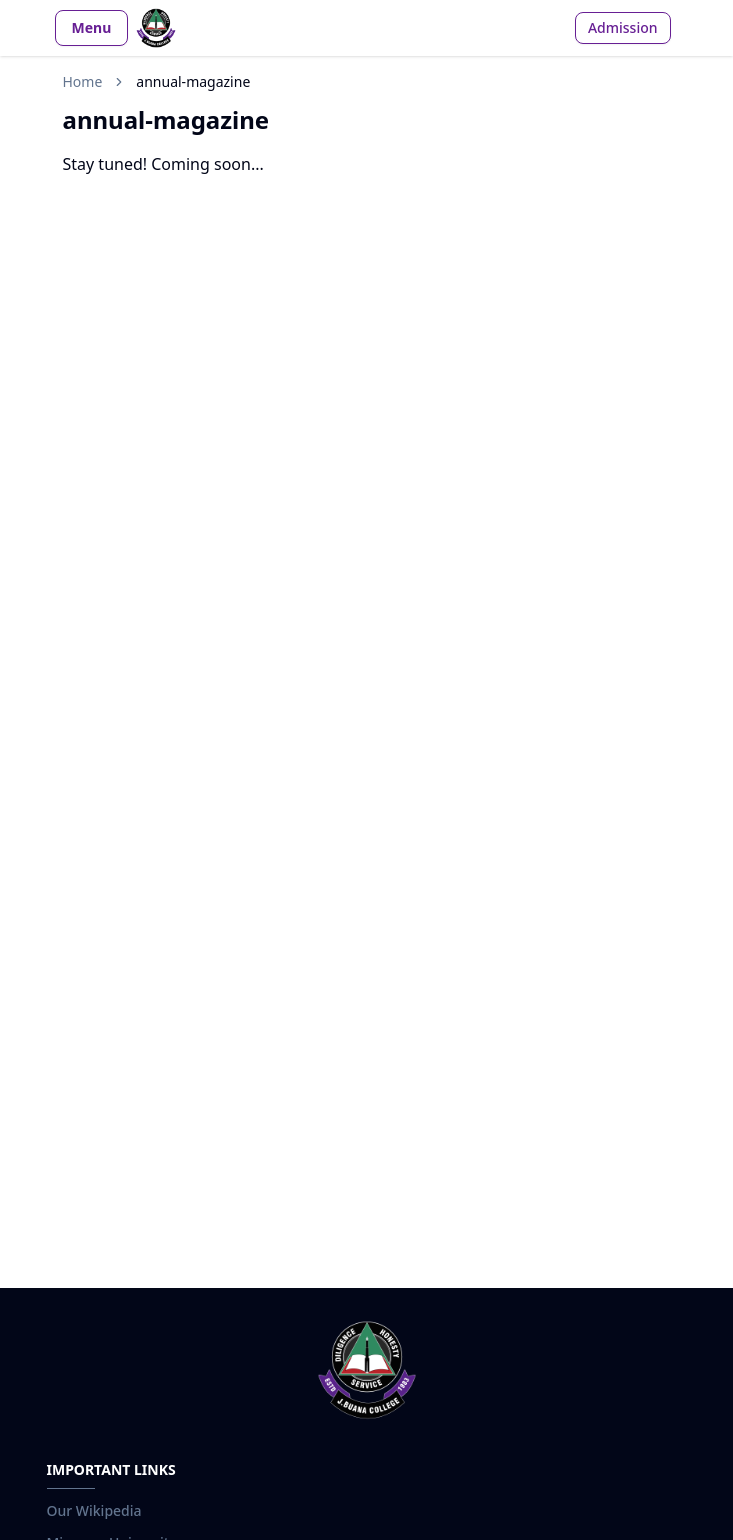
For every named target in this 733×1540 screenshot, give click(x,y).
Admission (623, 27)
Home (83, 81)
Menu (92, 27)
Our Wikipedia (94, 1510)
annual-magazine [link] (193, 81)
